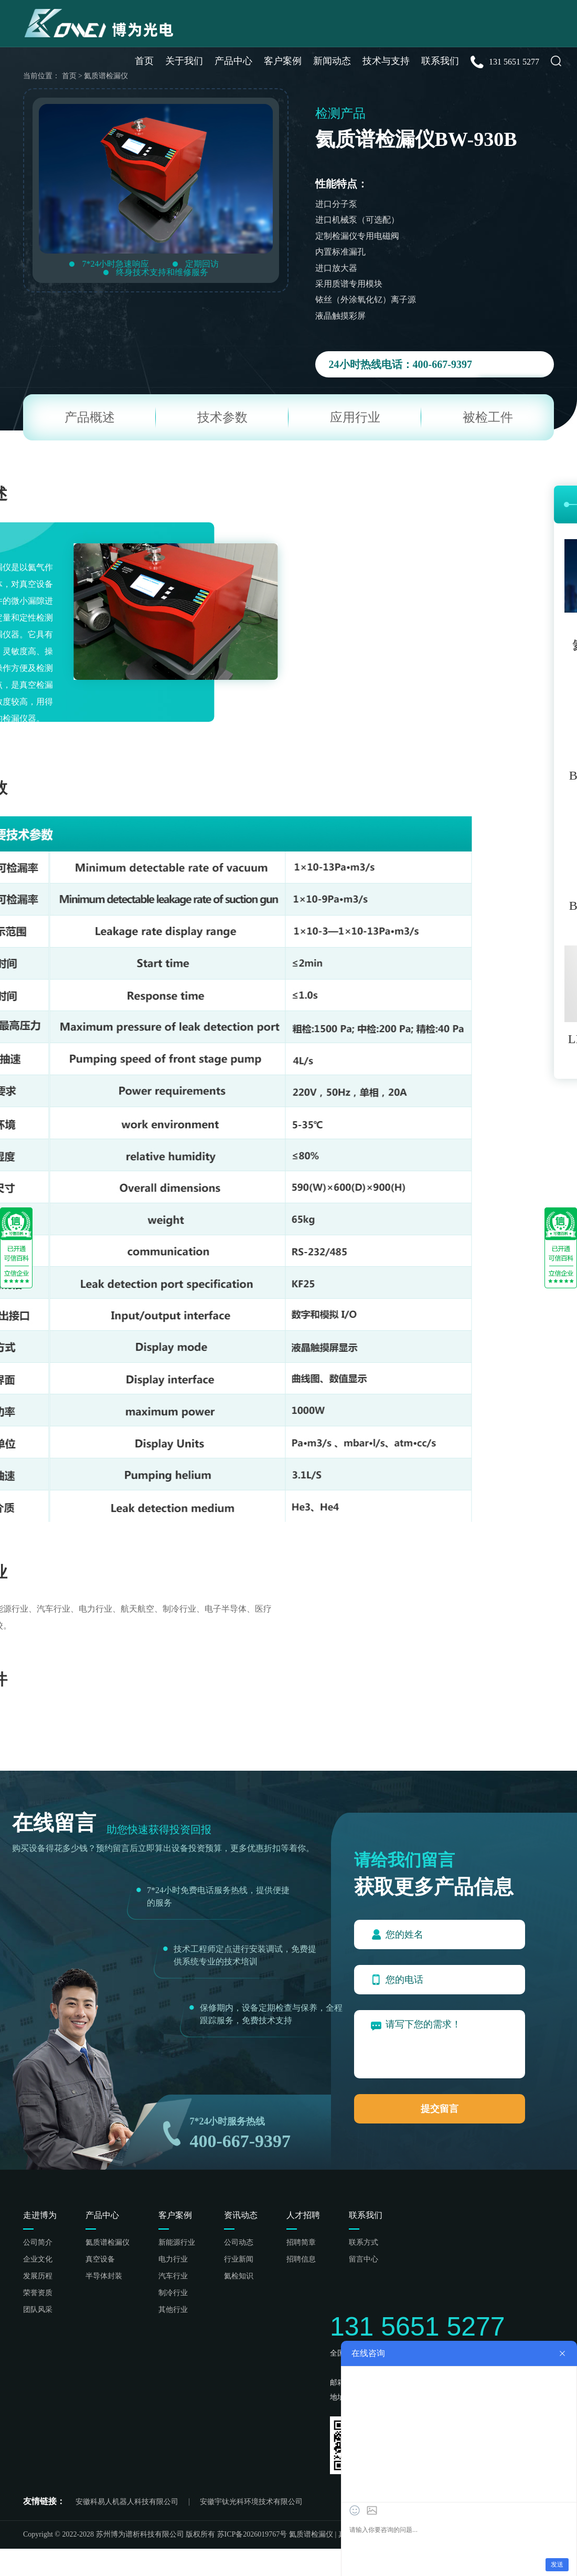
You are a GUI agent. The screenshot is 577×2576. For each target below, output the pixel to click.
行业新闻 (238, 2259)
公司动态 (238, 2242)
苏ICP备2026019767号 (252, 2534)
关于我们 (184, 61)
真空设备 (100, 2259)
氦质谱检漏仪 (108, 2242)
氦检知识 (238, 2276)
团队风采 (37, 2310)
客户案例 (283, 61)
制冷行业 (173, 2293)
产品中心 (233, 61)
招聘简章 (301, 2242)
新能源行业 (176, 2242)
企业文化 (37, 2259)
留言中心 (363, 2259)
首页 (144, 61)
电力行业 (173, 2259)
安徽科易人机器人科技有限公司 (127, 2502)
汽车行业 (173, 2276)
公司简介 (37, 2242)
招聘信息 (301, 2259)
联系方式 (363, 2242)
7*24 (198, 2121)
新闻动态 (332, 61)
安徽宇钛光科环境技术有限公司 (251, 2502)
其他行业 (173, 2310)
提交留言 (439, 2109)
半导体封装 (104, 2276)
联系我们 (440, 61)
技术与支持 (386, 61)
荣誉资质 (37, 2293)
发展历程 (37, 2276)
